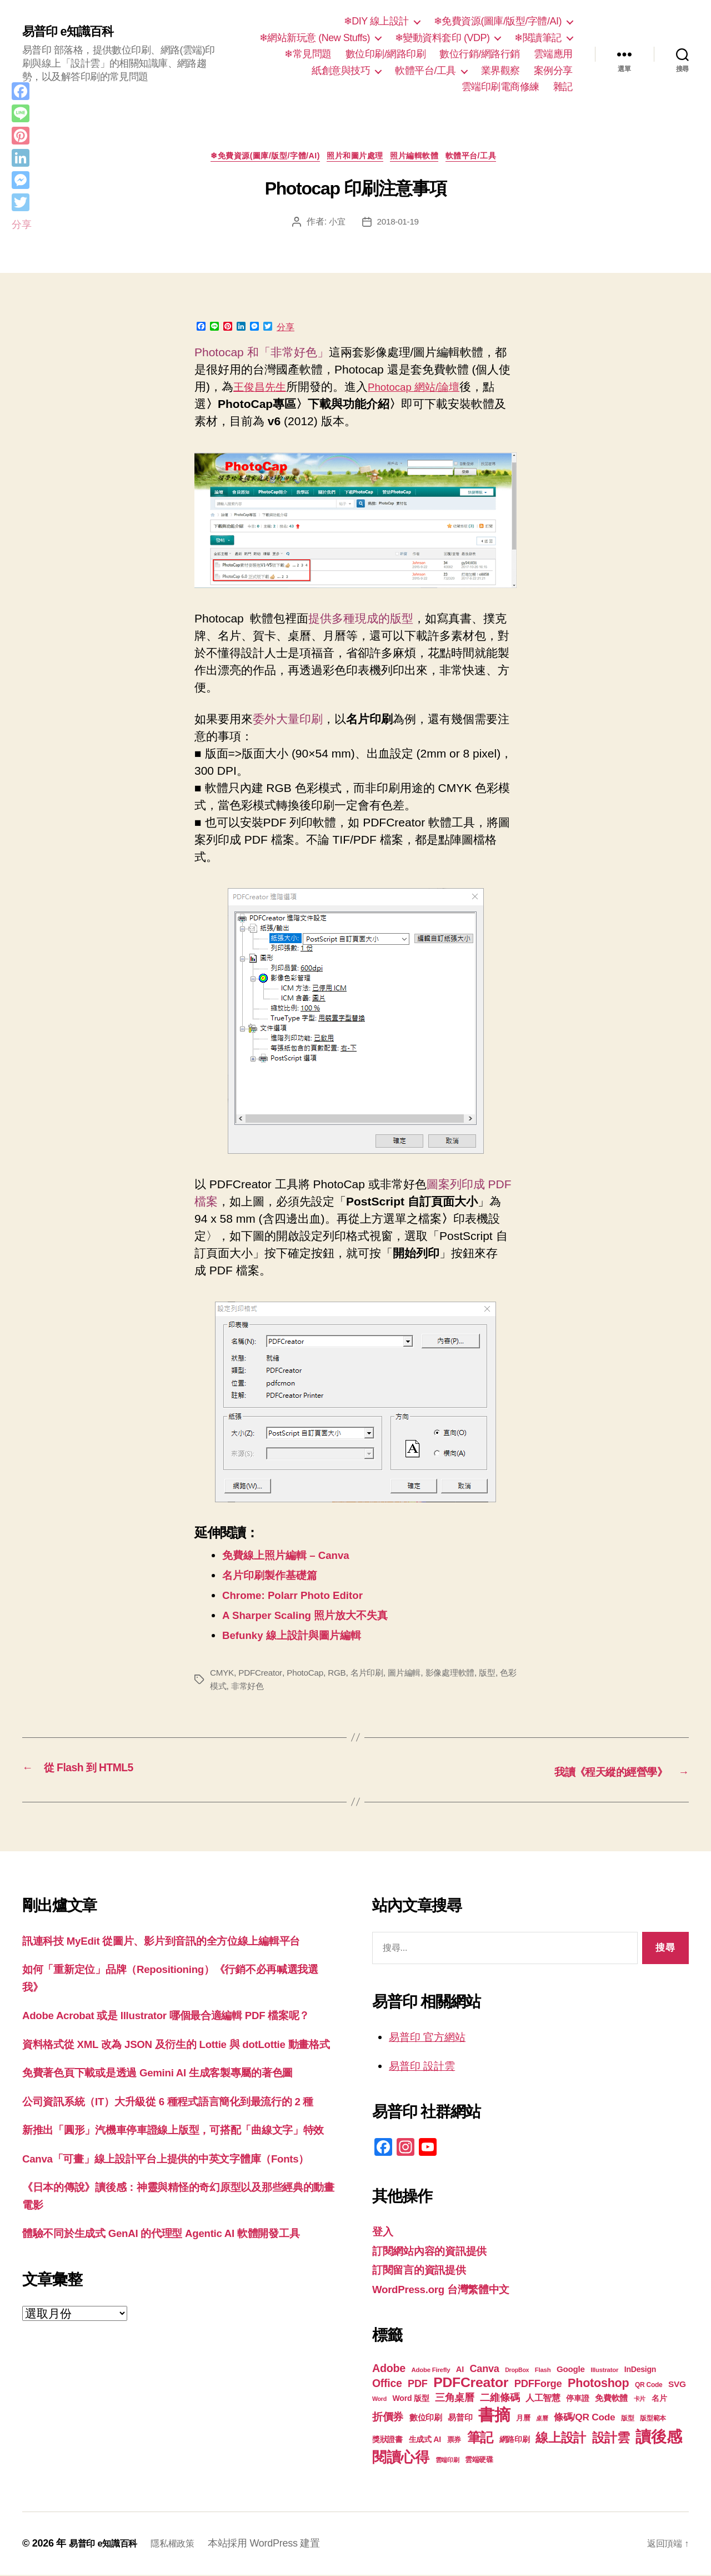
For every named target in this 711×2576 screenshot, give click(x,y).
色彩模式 (227, 1688)
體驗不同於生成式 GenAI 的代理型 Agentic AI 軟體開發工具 (176, 2321)
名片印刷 (373, 1675)
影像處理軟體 (461, 1675)
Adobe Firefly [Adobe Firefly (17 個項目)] (431, 2371)
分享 (285, 330)
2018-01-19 (398, 224)
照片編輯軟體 (422, 158)
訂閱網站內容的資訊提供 (435, 2251)
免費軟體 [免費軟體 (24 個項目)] (611, 2399)
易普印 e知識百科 (72, 31)
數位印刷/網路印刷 (386, 53)
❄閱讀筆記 (538, 37)
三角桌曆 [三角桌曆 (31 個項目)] (454, 2398)
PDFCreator (263, 1675)
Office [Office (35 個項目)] (387, 2384)
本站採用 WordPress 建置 (278, 2544)
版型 (501, 1675)
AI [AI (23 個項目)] (460, 2370)
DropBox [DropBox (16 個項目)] (517, 2371)
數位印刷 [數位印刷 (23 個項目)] (425, 2418)
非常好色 (266, 1688)
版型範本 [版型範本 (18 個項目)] (653, 2419)
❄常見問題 (308, 53)
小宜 (335, 224)
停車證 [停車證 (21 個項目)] (577, 2399)
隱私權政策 (183, 2544)
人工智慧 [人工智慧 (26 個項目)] (542, 2399)
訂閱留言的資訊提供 (424, 2270)
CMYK (222, 1675)
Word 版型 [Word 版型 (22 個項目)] (411, 2399)
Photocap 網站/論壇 (424, 389)
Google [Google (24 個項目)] (571, 2370)
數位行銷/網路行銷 (479, 53)
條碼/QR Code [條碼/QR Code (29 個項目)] (584, 2418)
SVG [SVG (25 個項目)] (677, 2385)
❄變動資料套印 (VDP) (442, 37)
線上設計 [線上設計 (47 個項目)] (560, 2438)
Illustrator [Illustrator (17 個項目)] (604, 2371)
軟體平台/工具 (425, 70)
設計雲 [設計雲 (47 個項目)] (611, 2438)
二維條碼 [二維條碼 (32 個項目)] (499, 2398)
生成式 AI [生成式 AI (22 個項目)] (425, 2440)
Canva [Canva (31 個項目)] (484, 2369)
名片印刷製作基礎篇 (274, 1577)
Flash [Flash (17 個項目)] (543, 2371)
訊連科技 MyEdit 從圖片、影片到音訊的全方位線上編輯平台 (176, 1941)
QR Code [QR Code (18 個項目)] (648, 2386)
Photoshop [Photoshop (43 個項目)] (598, 2384)
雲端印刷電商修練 (500, 86)
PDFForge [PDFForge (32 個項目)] (538, 2384)
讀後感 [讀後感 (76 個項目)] (658, 2438)
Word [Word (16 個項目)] (379, 2399)
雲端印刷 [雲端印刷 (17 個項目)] (447, 2461)
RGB (342, 1675)
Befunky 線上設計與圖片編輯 (299, 1637)
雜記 (563, 86)
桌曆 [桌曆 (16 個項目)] (542, 2419)
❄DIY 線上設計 (376, 21)
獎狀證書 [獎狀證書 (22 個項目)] (387, 2440)
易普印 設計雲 (425, 2066)
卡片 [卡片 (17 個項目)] (639, 2399)
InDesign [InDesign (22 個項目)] (640, 2370)
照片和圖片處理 (355, 158)
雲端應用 (553, 53)
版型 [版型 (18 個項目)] (627, 2419)
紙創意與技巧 (341, 70)
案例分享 (553, 70)
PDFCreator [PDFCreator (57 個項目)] (470, 2383)
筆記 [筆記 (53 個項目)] (480, 2438)
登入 (383, 2232)
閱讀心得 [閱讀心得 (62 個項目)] (400, 2458)
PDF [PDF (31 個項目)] (417, 2384)
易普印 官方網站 (431, 2037)
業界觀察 (500, 70)
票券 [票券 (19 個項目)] (454, 2441)
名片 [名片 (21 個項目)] (659, 2399)
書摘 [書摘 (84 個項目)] (494, 2415)
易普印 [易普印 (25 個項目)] (460, 2418)
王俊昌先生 (262, 389)
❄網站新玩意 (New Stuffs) (314, 37)
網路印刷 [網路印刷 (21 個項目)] (514, 2441)
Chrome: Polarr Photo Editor (301, 1597)
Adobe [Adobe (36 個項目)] (388, 2369)
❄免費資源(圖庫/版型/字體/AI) (498, 21)
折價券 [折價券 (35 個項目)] (387, 2417)
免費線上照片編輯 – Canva (292, 1557)
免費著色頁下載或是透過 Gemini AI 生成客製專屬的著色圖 (172, 2108)
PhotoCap (309, 1675)
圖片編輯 (413, 1675)
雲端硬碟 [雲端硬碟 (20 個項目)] (479, 2461)
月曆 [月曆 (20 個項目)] (523, 2419)
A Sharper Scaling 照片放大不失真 (314, 1617)
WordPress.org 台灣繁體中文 (449, 2290)
